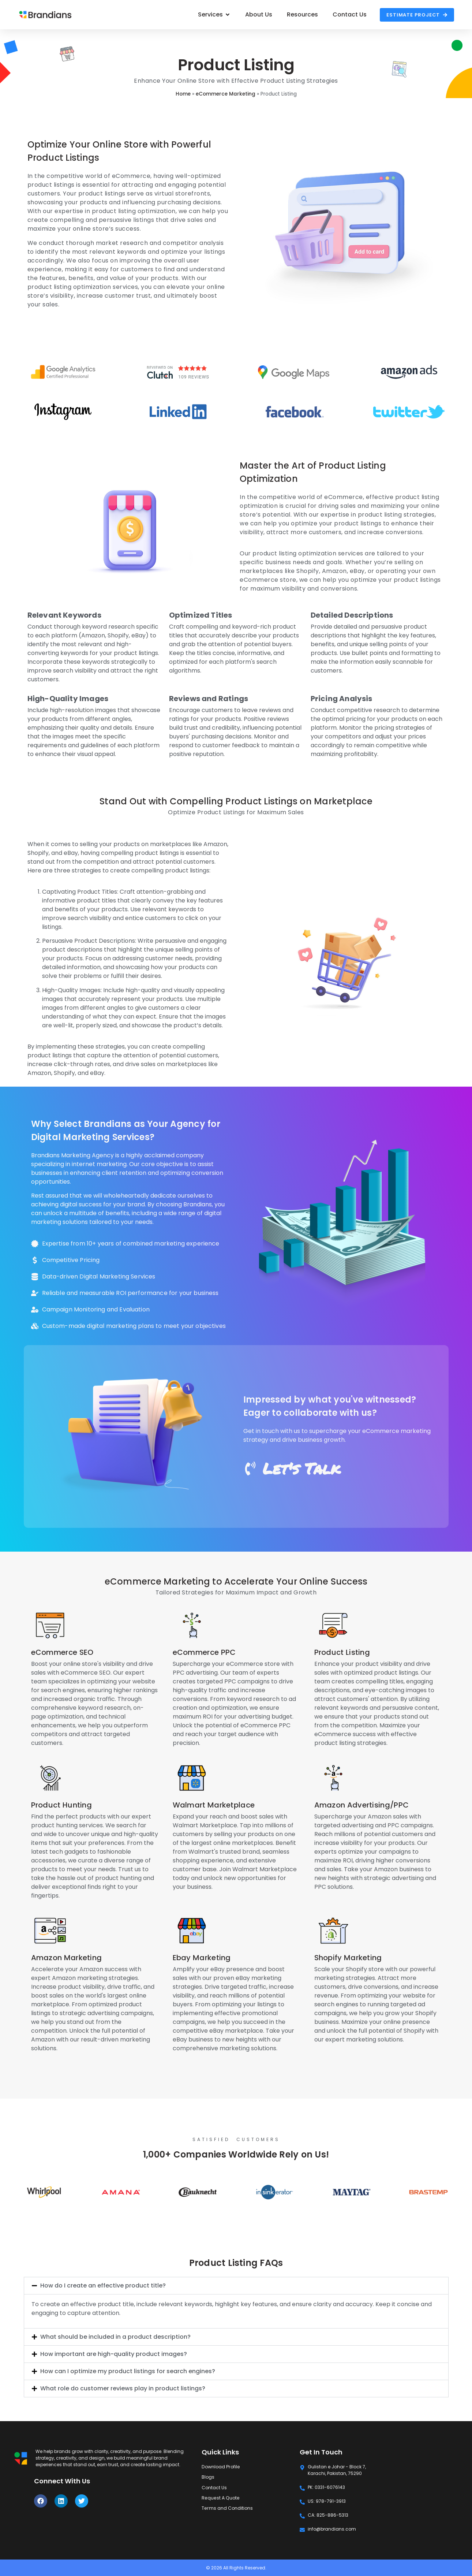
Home (183, 93)
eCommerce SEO (62, 1652)
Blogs (208, 2477)
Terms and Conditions (227, 2508)
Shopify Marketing (348, 1958)
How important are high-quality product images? (113, 2354)
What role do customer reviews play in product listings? (122, 2388)
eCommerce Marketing (225, 93)
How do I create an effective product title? (103, 2285)
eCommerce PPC (204, 1652)
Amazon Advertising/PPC (361, 1805)
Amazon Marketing (66, 1958)
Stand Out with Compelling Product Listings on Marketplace (236, 801)
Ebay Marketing (202, 1958)
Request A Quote (220, 2497)
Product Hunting (61, 1805)
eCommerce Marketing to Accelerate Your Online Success (236, 1581)
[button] (236, 2285)
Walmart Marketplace (214, 1805)
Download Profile (220, 2467)
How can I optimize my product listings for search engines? (127, 2371)
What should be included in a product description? (115, 2337)
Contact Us (214, 2487)
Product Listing (342, 1652)
